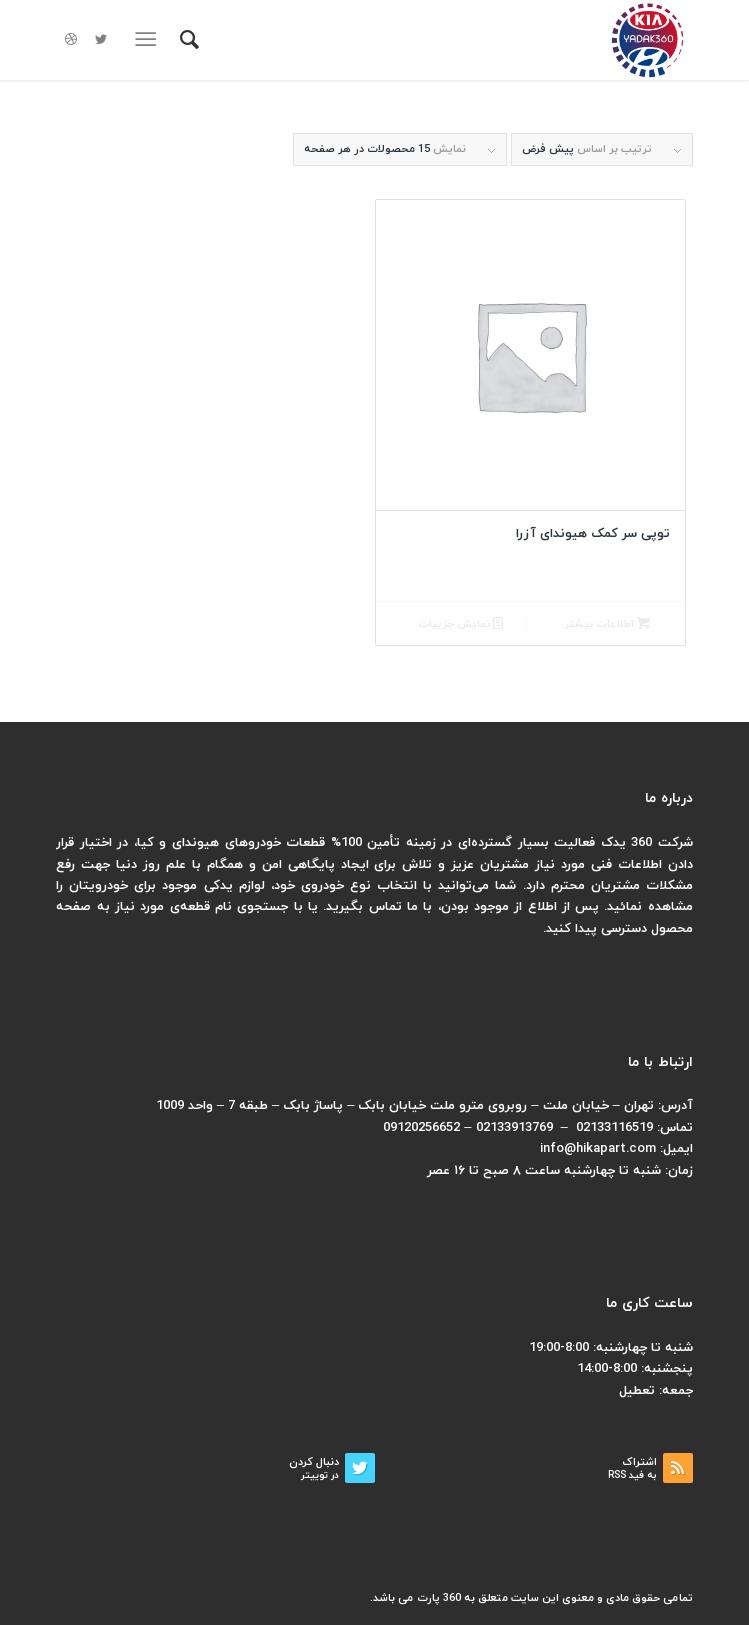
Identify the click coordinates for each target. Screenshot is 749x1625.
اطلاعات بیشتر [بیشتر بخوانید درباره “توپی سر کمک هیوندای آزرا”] (607, 624)
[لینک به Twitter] (101, 40)
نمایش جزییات (460, 624)
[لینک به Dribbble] (71, 40)
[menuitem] (186, 40)
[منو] (149, 40)
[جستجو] (186, 40)
